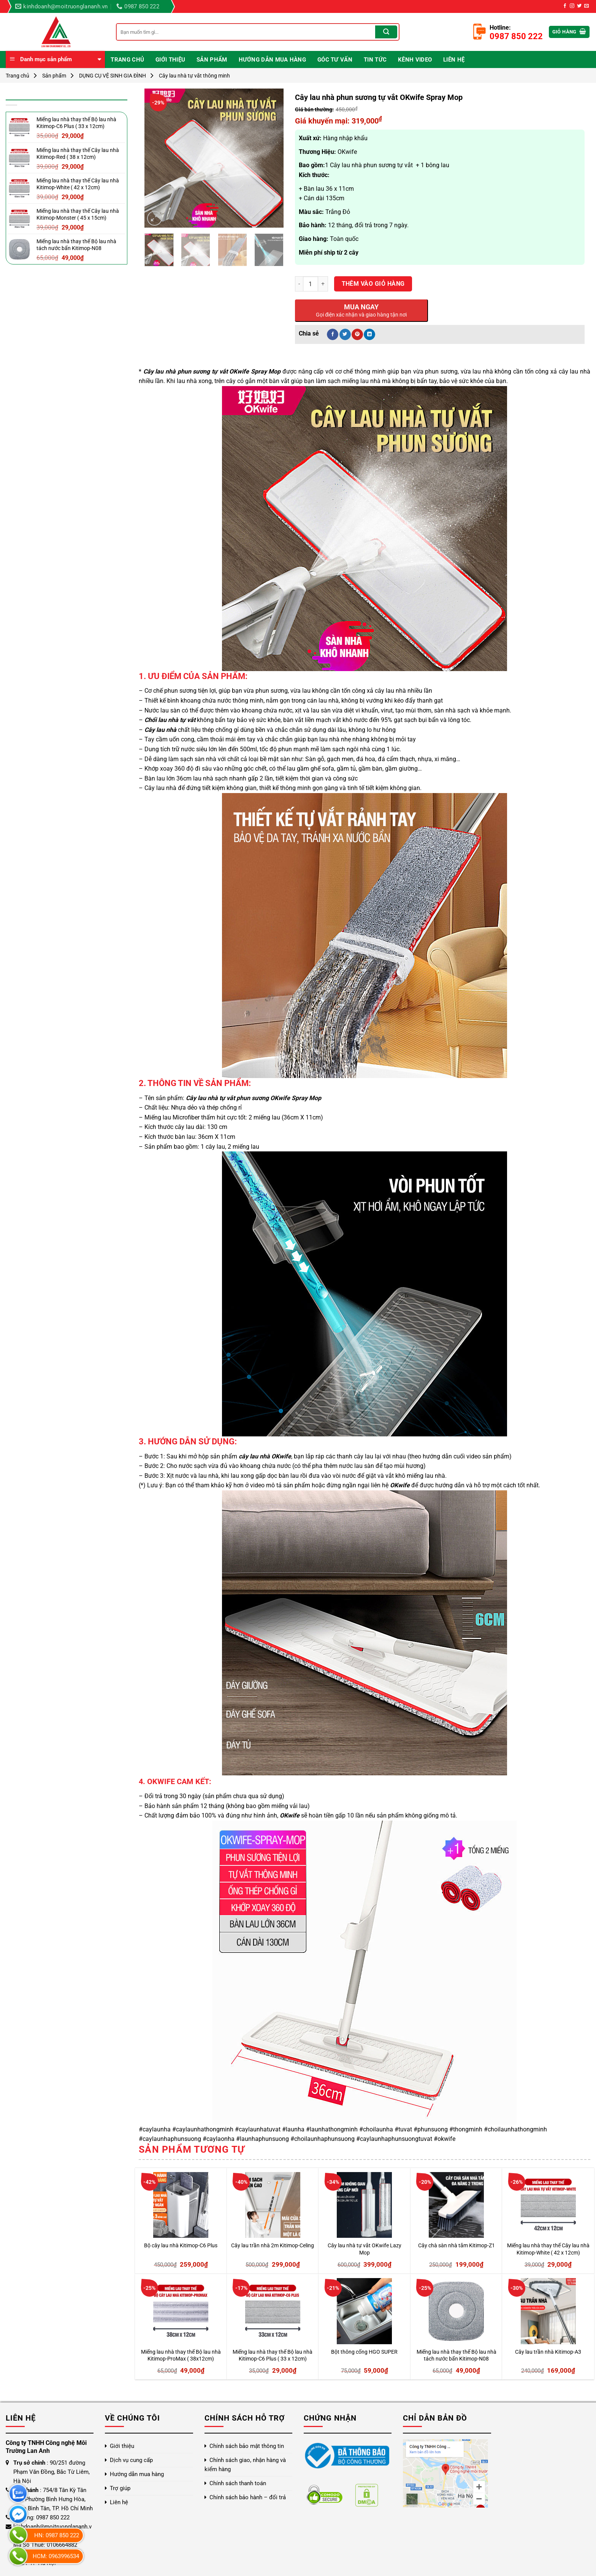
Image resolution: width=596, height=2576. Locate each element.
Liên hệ (453, 59)
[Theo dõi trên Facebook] (565, 6)
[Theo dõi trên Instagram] (572, 6)
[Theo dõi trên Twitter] (579, 6)
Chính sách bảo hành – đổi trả (247, 2497)
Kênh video (415, 59)
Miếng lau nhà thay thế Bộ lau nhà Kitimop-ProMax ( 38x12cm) (181, 2355)
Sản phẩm (212, 59)
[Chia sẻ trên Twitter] (345, 334)
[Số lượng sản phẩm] (310, 283)
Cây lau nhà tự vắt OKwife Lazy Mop (364, 2249)
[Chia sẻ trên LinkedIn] (369, 334)
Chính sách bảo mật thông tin (246, 2446)
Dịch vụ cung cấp (131, 2460)
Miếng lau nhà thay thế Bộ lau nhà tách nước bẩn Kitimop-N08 (456, 2355)
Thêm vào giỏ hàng (373, 283)
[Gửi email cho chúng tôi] (586, 6)
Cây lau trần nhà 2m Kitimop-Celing (272, 2245)
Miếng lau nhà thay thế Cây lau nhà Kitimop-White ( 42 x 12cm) (548, 2249)
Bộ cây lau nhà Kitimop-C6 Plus (180, 2245)
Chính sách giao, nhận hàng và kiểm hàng (245, 2465)
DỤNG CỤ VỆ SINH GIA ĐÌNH (112, 76)
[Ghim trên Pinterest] (357, 334)
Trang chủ (127, 59)
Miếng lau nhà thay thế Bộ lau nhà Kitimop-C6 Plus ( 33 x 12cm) (272, 2355)
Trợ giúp (120, 2488)
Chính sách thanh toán (237, 2483)
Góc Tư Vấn (334, 59)
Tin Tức (375, 59)
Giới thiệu (170, 59)
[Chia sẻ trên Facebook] (332, 334)
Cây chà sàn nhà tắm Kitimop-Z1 (456, 2245)
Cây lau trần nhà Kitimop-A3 (548, 2352)
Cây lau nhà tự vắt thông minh (194, 76)
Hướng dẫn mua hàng (272, 59)
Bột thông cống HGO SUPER (364, 2352)
